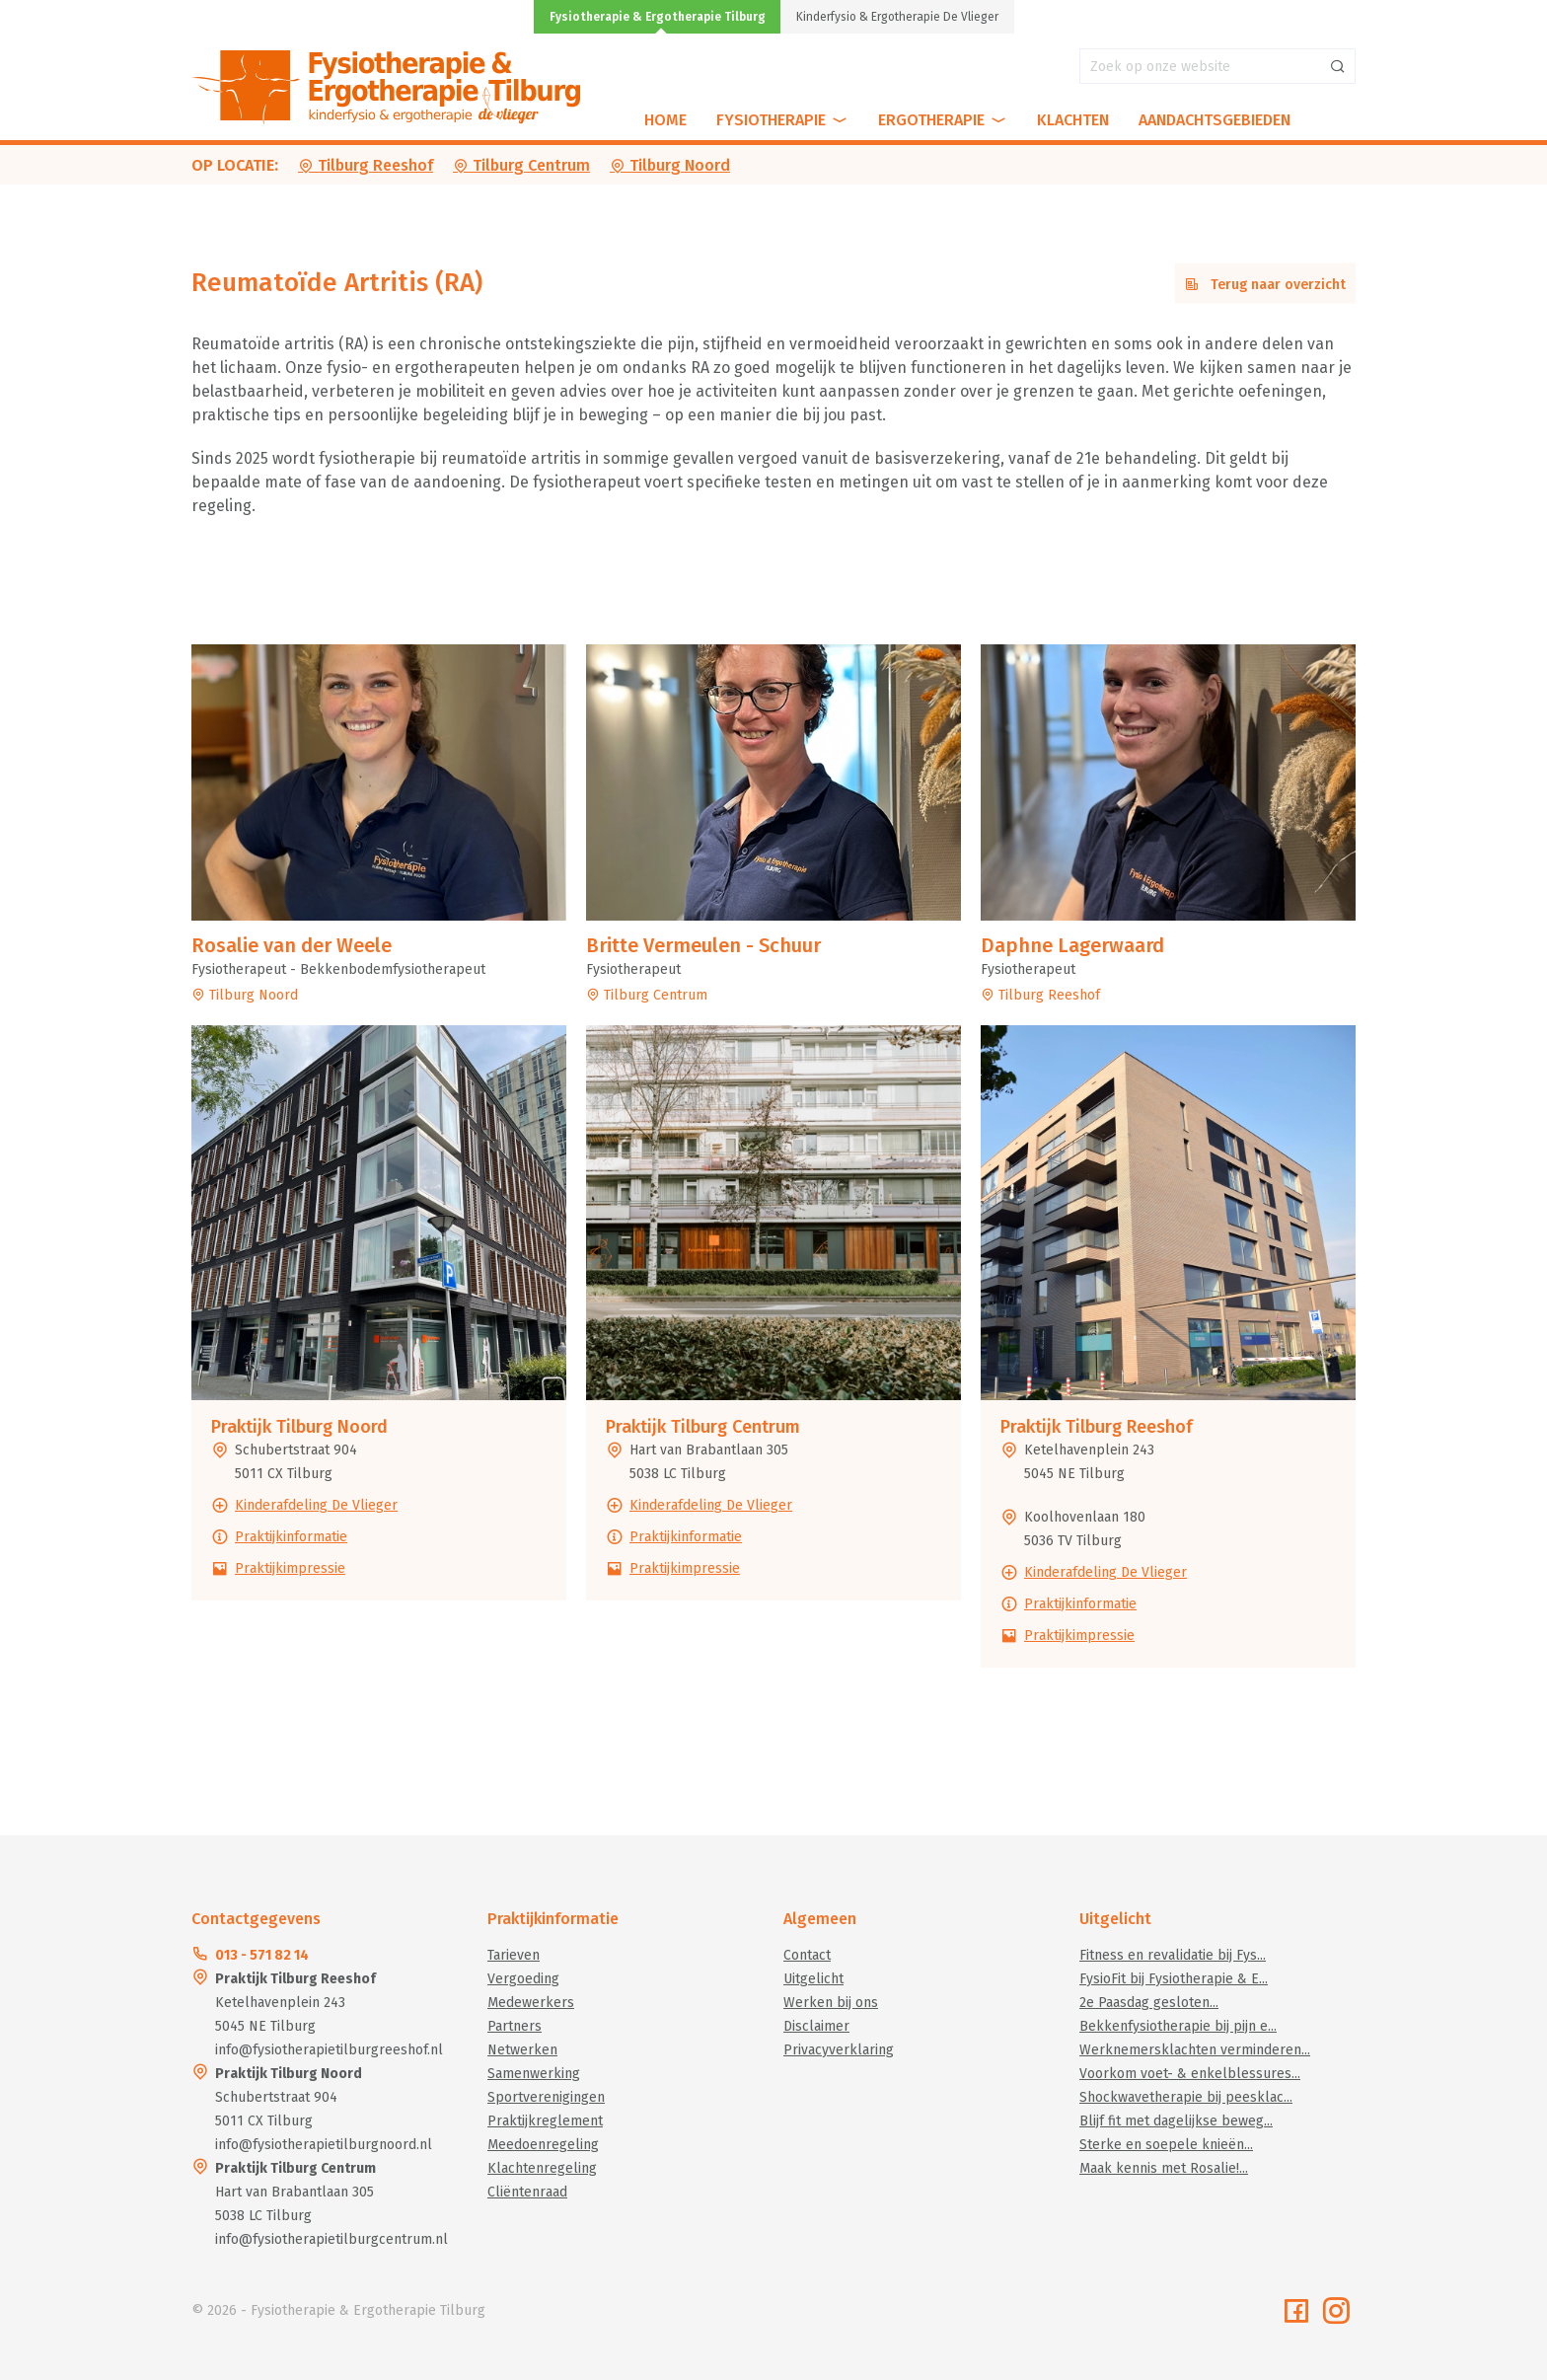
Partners (514, 2026)
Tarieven (513, 1955)
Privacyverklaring (838, 2050)
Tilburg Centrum (521, 165)
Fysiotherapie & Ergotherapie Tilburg (658, 17)
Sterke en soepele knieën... (1166, 2144)
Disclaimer (816, 2026)
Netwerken (522, 2050)
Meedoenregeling (543, 2144)
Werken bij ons (830, 2002)
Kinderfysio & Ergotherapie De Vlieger (897, 17)
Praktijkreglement (545, 2121)
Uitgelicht (813, 1979)
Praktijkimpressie (290, 1568)
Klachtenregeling (542, 2168)
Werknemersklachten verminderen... (1194, 2050)
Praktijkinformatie (291, 1536)
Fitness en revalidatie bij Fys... (1172, 1955)
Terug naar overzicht (1265, 284)
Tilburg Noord (670, 165)
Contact (807, 1955)
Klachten (1073, 120)
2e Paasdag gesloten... (1148, 2002)
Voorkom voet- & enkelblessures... (1189, 2073)
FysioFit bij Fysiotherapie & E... (1173, 1979)
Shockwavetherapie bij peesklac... (1185, 2097)
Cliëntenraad (527, 2192)
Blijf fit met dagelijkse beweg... (1176, 2121)
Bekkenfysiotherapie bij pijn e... (1178, 2026)
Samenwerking (533, 2073)
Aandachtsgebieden (1214, 120)
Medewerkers (530, 2002)
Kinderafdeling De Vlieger (316, 1505)
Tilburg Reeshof (365, 165)
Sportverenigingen (546, 2097)
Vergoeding (523, 1979)
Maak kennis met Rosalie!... (1163, 2168)
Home (665, 120)
